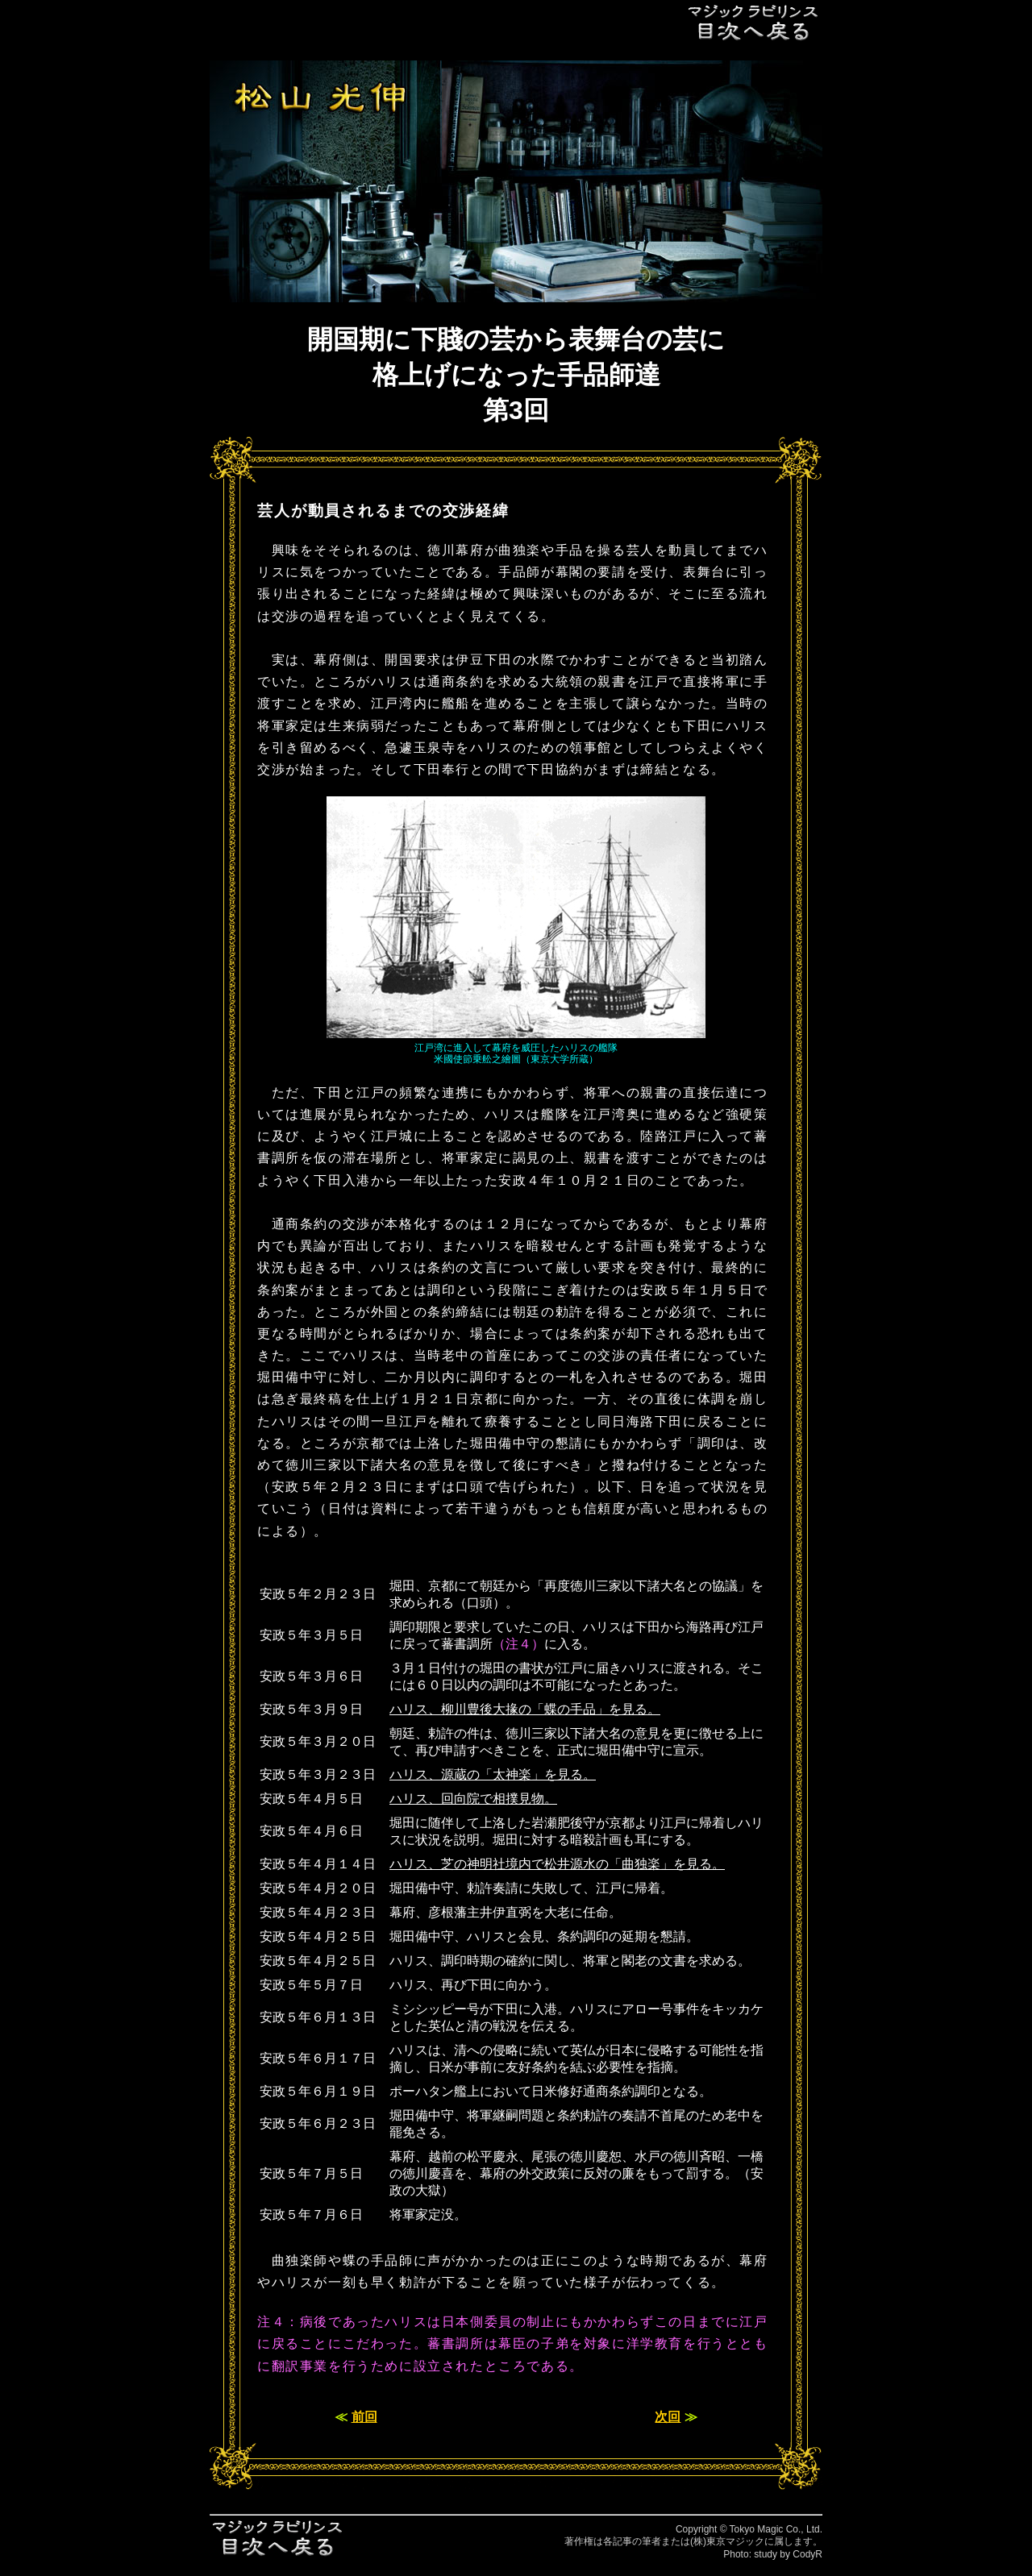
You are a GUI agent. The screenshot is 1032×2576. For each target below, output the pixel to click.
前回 (364, 2417)
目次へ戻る (753, 22)
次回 (667, 2417)
